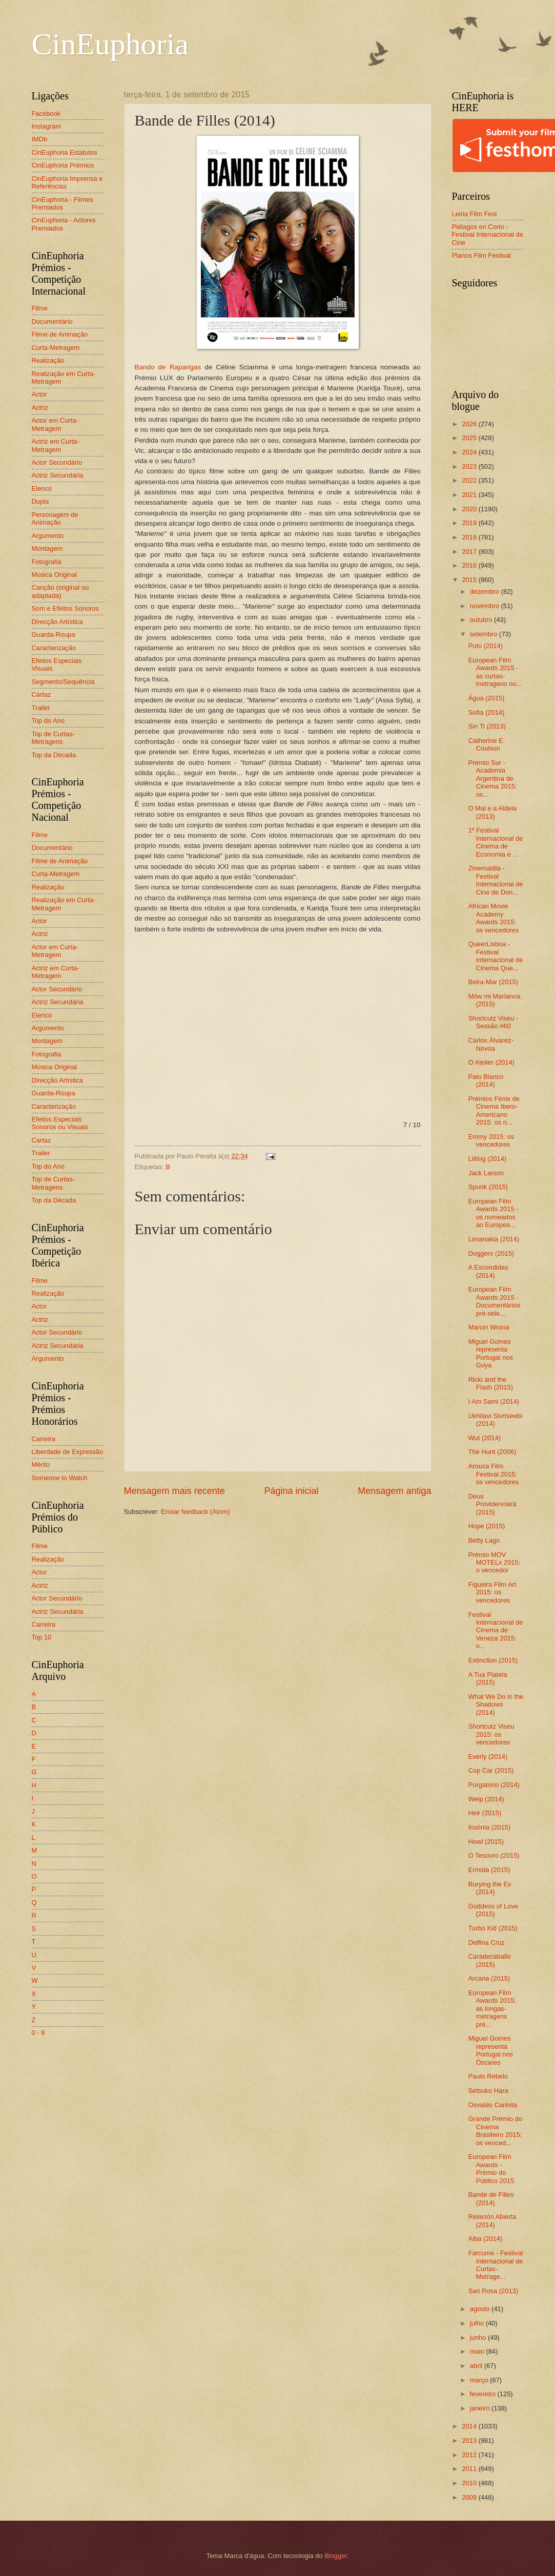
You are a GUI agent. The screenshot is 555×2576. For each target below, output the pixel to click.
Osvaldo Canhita (492, 2105)
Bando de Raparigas (168, 367)
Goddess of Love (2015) (493, 1910)
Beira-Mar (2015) (493, 982)
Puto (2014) (485, 646)
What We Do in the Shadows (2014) (496, 1704)
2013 (470, 2440)
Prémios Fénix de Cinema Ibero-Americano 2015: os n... (494, 1110)
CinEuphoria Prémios (63, 165)
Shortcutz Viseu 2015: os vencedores (491, 1734)
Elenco (42, 488)
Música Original (54, 574)
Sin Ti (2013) (487, 726)
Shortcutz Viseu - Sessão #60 (493, 1022)
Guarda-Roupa (53, 634)
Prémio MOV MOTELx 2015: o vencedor (494, 1562)
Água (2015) (486, 698)
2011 (470, 2469)
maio (478, 2351)
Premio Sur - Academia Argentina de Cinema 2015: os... (492, 778)
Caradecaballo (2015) (489, 1960)
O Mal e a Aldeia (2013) (492, 812)
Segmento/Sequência (63, 681)
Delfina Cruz (486, 1942)
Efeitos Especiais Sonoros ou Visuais (60, 1123)
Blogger (335, 2556)
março (480, 2380)
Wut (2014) (484, 1438)
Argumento (48, 535)
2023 (470, 466)
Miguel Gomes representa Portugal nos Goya (490, 1353)
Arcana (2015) (489, 1978)
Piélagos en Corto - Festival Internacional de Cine (488, 234)
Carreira (44, 1439)
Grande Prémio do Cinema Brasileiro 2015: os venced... (495, 2130)
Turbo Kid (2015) (493, 1928)
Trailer (41, 708)
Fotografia (46, 562)
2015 (470, 580)
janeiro (480, 2408)
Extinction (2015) (493, 1660)
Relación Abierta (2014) (492, 2220)
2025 (470, 438)
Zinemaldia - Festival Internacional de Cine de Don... (495, 880)
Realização (48, 360)
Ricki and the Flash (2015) (490, 1383)
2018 (470, 537)
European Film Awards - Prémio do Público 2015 (491, 2168)
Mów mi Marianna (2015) (494, 1000)
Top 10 (42, 1637)
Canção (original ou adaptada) (60, 591)
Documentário (52, 321)
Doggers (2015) (491, 1253)
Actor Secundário (57, 462)
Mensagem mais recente (174, 1491)
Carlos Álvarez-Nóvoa (490, 1044)
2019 (470, 523)
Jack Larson (486, 1173)
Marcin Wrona (488, 1327)
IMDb (40, 139)
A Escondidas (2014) (488, 1271)
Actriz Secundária (58, 475)
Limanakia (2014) (493, 1239)
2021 (470, 494)
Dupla (40, 501)
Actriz (40, 407)
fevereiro (484, 2394)
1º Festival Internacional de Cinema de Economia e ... (495, 842)
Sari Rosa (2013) (493, 2291)
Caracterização (54, 648)
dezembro (485, 591)
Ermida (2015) (489, 1870)
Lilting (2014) (487, 1158)
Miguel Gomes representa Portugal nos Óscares (490, 2050)
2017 (470, 551)
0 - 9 (38, 2033)
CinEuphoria (110, 44)
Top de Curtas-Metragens (53, 737)
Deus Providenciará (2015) (492, 1504)
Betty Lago (484, 1540)
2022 (470, 480)
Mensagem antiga (394, 1491)
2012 (470, 2455)
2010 (470, 2483)
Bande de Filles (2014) (491, 2198)
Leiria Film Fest (474, 214)
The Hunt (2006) (492, 1452)
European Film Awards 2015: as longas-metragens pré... (492, 2008)
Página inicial (291, 1491)
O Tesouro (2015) (494, 1855)
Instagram (46, 126)
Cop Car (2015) (491, 1770)
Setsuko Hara (488, 2090)
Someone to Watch (60, 1478)
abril (477, 2366)
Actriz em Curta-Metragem (55, 445)
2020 (470, 509)
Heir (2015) (484, 1813)
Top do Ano (48, 720)
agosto (480, 2309)
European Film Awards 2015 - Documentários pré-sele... (494, 1301)
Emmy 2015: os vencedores (491, 1140)
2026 (470, 424)
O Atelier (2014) (491, 1062)
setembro (484, 634)
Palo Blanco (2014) (486, 1080)
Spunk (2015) (488, 1187)
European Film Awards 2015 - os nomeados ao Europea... (493, 1213)
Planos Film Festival (481, 255)
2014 (470, 2426)
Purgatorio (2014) (494, 1785)
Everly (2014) (488, 1756)
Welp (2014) (486, 1799)
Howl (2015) (486, 1841)
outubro (482, 620)
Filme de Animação (60, 334)
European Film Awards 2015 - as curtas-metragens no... (495, 672)
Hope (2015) (486, 1526)
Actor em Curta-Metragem (55, 424)
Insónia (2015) (489, 1827)
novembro (485, 606)
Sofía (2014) (486, 712)
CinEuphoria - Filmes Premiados (62, 203)
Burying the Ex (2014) (489, 1888)
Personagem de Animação (55, 518)
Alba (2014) (485, 2238)
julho (478, 2323)
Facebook (46, 113)
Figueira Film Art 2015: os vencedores (492, 1592)
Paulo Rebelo (488, 2076)
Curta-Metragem (56, 347)
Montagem (47, 548)
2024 (470, 452)
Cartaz (41, 694)
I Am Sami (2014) (493, 1401)
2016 (470, 565)
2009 (470, 2497)
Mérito (41, 1464)
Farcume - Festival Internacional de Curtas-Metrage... (495, 2264)
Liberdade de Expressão (68, 1452)
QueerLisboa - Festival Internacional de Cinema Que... (495, 955)
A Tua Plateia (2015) (487, 1678)
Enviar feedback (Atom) (195, 1511)
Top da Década (54, 755)
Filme (40, 308)
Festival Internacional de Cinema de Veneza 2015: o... (495, 1630)
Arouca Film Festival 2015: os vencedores (493, 1474)
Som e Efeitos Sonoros (65, 608)
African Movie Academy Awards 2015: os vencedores (493, 917)
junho (479, 2337)
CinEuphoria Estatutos (64, 152)
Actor (39, 394)
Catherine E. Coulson (486, 744)
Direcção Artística (57, 622)
